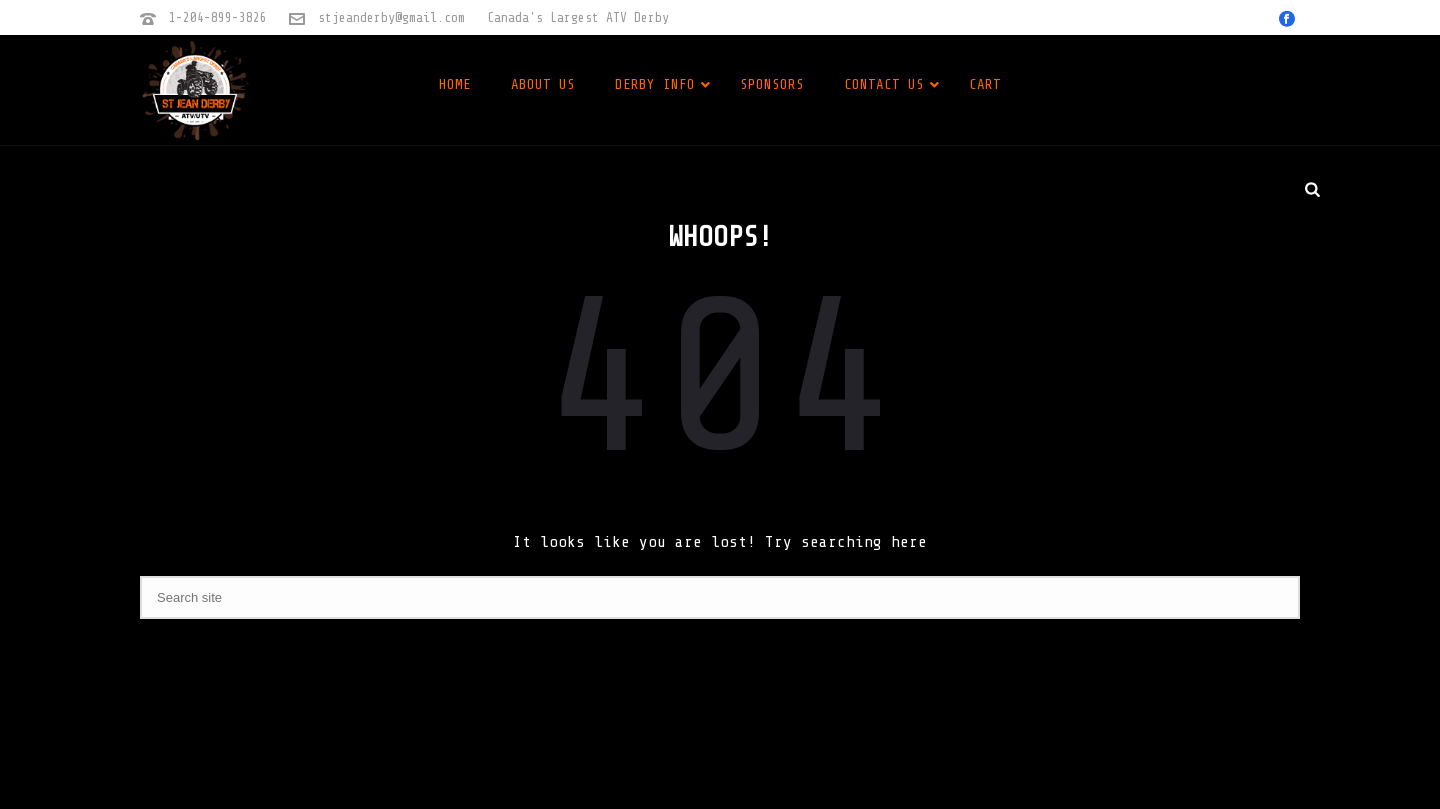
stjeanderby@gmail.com (391, 17)
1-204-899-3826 (218, 17)
